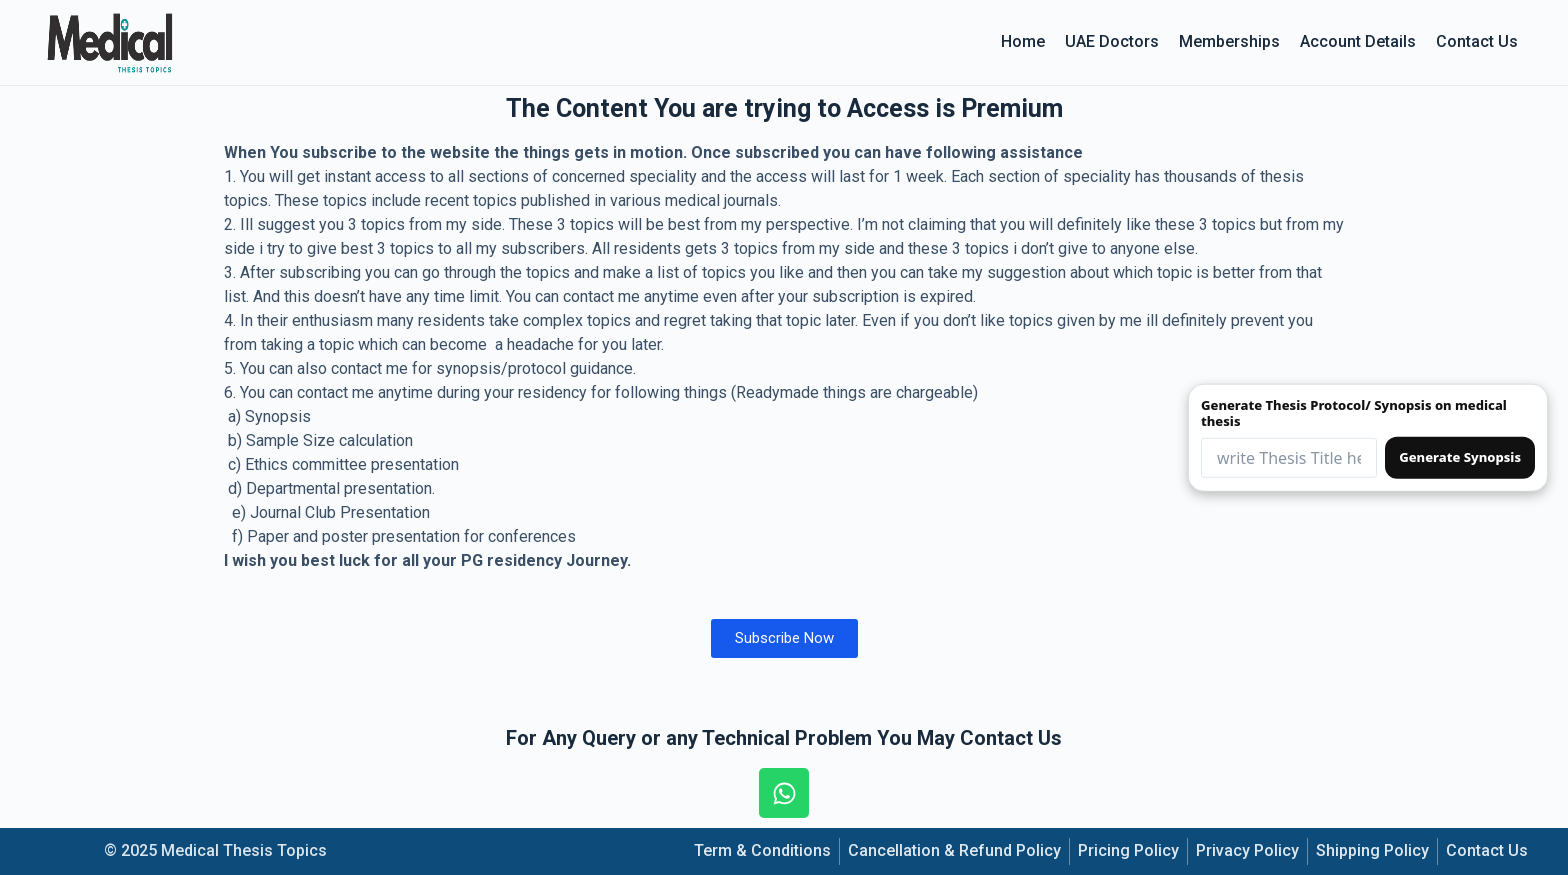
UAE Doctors (1112, 41)
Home (1023, 41)
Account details (1358, 41)
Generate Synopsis (1460, 457)
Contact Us (1477, 41)
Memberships (1229, 41)
